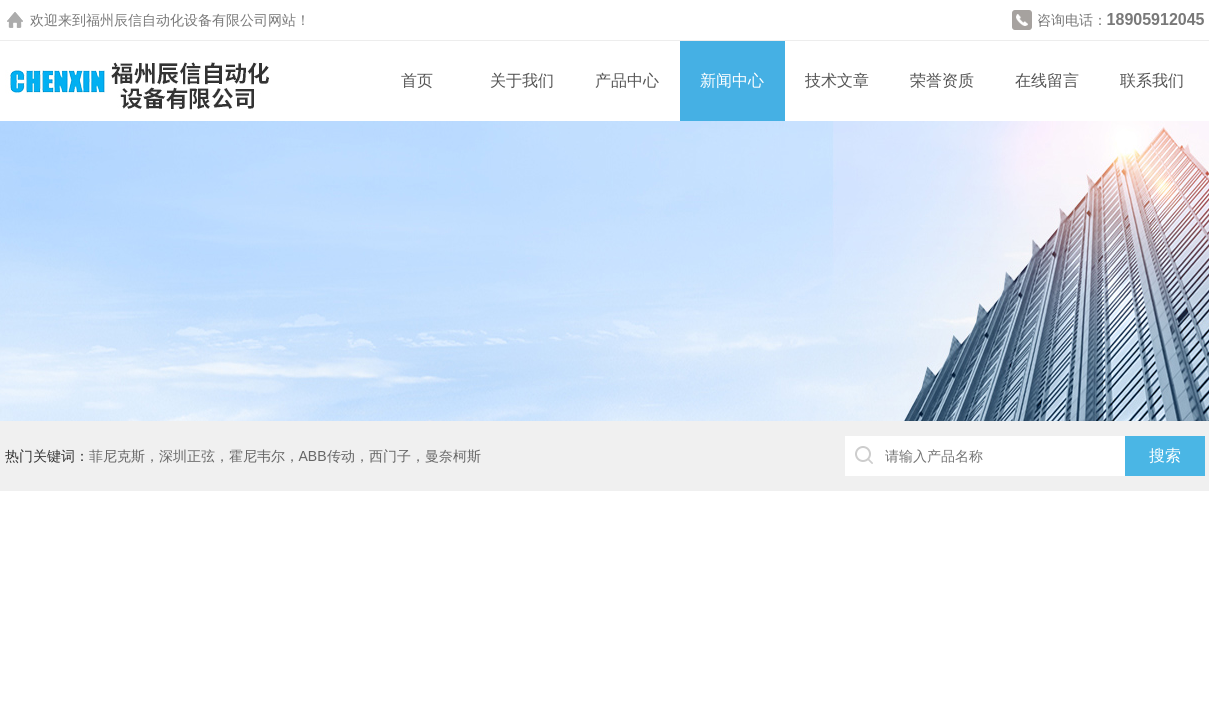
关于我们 (522, 80)
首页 (417, 80)
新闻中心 (732, 80)
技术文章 (837, 80)
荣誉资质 (942, 80)
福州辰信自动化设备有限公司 (177, 20)
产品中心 (627, 80)
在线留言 (1047, 80)
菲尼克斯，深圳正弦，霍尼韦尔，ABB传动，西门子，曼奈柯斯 (285, 456)
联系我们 (1152, 80)
